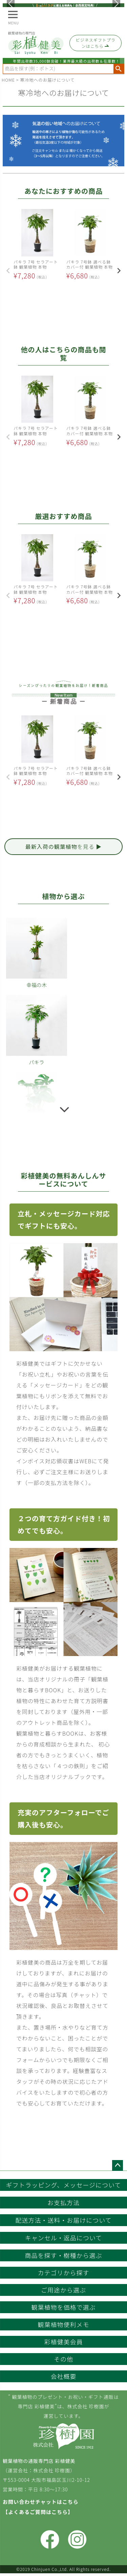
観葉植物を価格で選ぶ (63, 2307)
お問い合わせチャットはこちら (41, 2501)
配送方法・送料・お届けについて (63, 2220)
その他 (63, 2358)
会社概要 (64, 2376)
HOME (8, 80)
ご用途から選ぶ (63, 2289)
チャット (84, 1995)
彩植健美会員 (63, 2341)
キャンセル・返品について (63, 2237)
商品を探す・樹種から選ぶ (63, 2255)
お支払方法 (63, 2202)
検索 (118, 69)
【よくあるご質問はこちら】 (38, 2511)
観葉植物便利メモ (63, 2324)
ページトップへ (117, 2165)
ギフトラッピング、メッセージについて (63, 2184)
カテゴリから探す (63, 2272)
